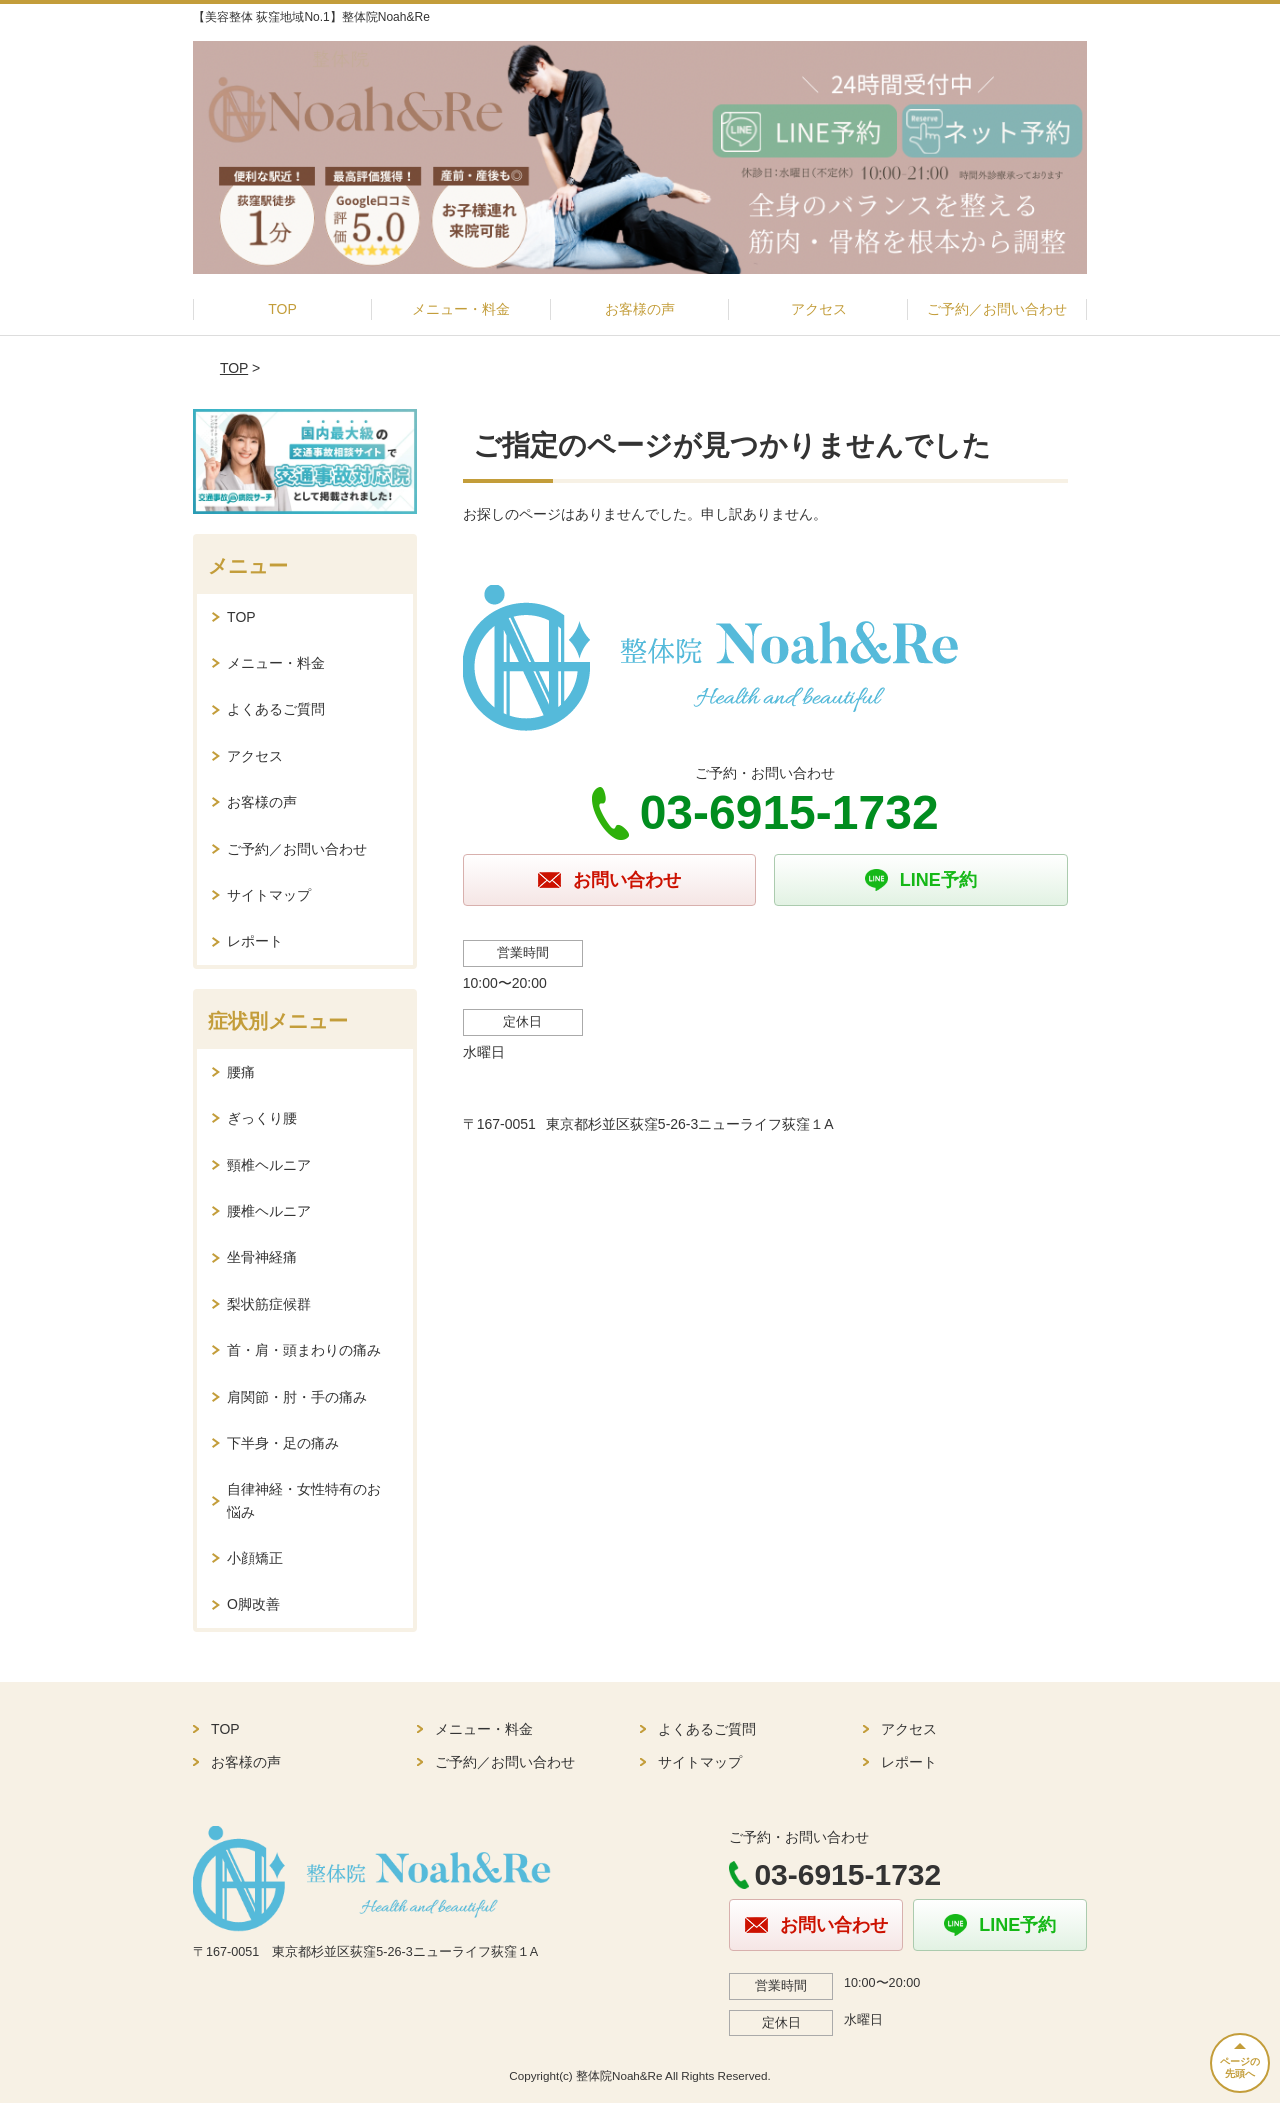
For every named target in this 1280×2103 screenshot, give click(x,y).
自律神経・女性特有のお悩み (304, 1500)
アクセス (819, 309)
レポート (255, 941)
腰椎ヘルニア (269, 1211)
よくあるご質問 (276, 709)
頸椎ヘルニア (269, 1165)
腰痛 (241, 1072)
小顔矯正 (255, 1558)
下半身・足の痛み (283, 1443)
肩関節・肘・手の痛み (297, 1397)
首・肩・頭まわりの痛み (304, 1350)
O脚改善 (253, 1604)
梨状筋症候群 (269, 1304)
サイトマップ (269, 895)
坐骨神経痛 (262, 1257)
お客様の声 (640, 309)
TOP (282, 309)
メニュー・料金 (461, 309)
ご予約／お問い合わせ (997, 309)
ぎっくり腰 (262, 1118)
